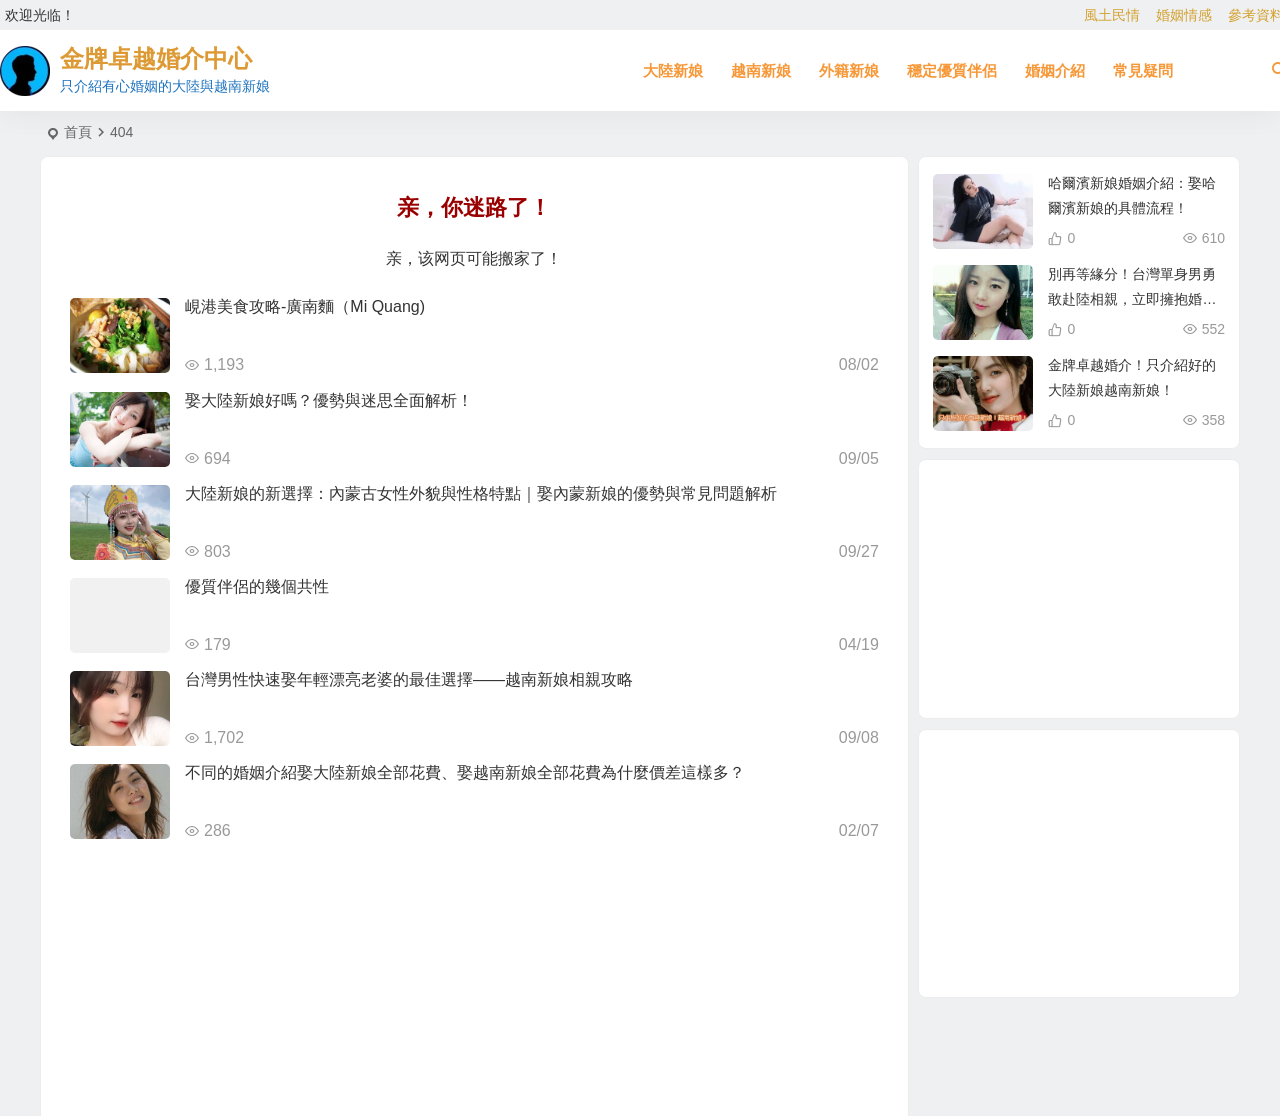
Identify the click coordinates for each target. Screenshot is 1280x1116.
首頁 (78, 132)
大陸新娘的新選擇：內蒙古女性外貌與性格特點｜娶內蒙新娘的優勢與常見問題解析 (481, 493)
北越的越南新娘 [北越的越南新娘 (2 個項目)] (1067, 506)
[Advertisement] (1079, 863)
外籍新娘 (849, 70)
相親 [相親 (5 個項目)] (991, 605)
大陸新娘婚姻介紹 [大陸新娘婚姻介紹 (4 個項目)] (1077, 674)
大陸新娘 (673, 70)
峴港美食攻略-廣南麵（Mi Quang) (305, 306)
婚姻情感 (1184, 15)
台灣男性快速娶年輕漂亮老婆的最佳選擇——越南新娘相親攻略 (409, 679)
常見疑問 (1143, 70)
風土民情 (1112, 15)
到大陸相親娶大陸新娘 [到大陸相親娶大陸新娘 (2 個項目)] (1003, 552)
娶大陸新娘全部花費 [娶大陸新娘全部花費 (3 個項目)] (1130, 541)
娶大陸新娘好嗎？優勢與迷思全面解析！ (329, 400)
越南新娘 (761, 70)
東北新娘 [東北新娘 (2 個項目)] (1126, 664)
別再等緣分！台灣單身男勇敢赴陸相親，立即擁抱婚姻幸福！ (1132, 299)
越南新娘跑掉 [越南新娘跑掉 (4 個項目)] (1082, 588)
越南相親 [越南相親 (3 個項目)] (1127, 564)
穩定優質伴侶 (952, 70)
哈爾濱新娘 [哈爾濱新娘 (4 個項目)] (1057, 546)
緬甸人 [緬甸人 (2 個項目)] (1149, 614)
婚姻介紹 (1055, 70)
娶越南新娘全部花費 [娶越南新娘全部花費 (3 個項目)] (1052, 631)
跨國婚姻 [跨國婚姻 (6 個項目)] (1103, 640)
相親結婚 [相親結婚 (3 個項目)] (1020, 651)
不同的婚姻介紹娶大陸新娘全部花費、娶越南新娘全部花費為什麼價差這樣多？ (465, 772)
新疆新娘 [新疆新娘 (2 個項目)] (1115, 518)
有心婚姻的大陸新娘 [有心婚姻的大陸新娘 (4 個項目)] (1016, 590)
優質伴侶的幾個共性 (257, 586)
